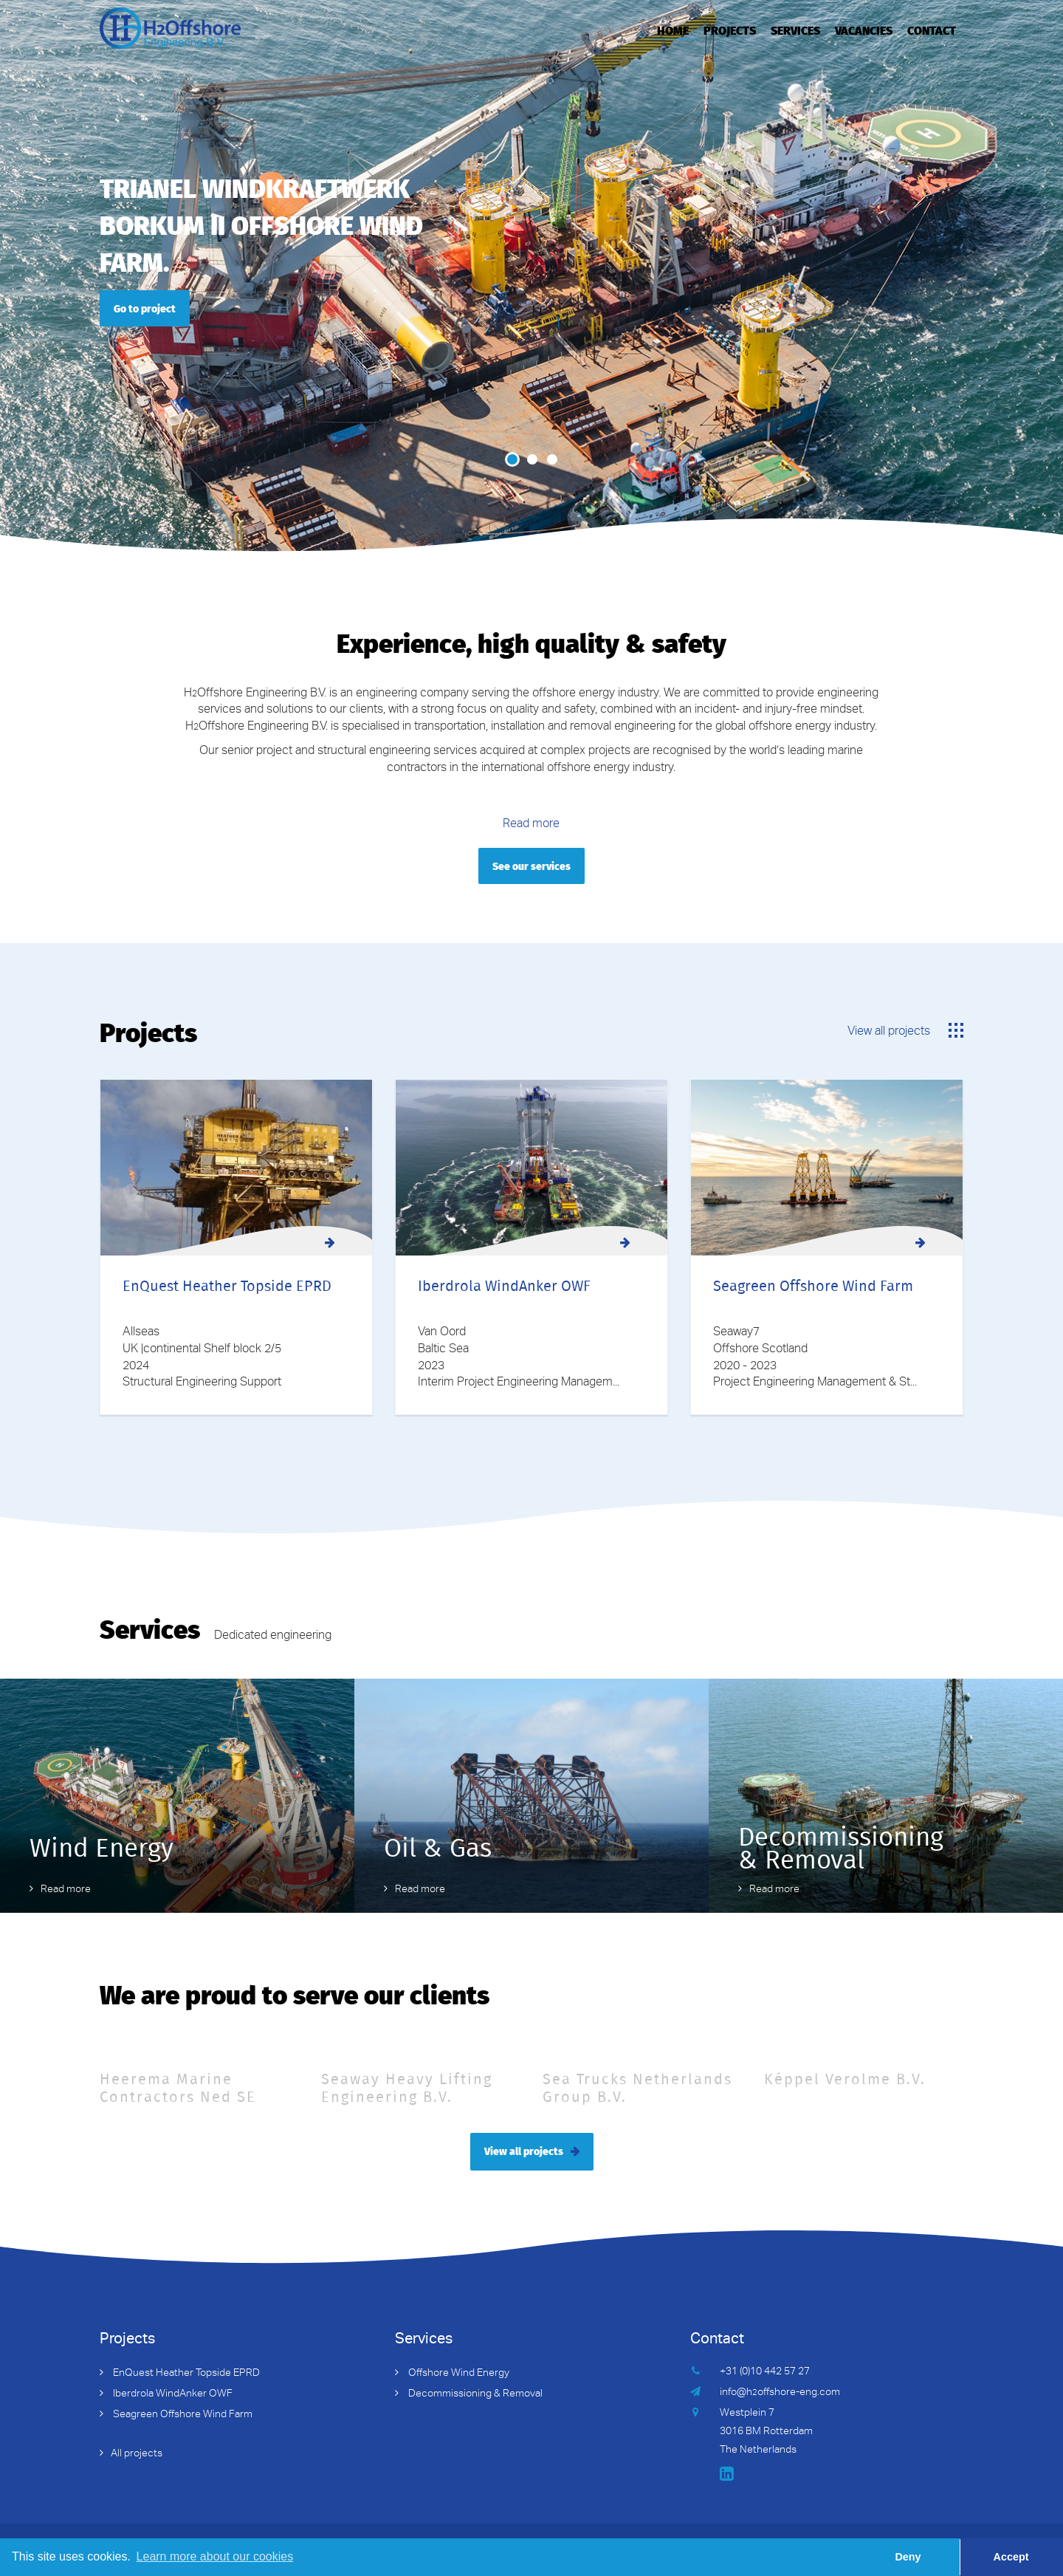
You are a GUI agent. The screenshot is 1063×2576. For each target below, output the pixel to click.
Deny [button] (908, 2557)
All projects (136, 2454)
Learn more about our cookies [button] (215, 2556)
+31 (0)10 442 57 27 (765, 2372)
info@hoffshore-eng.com (780, 2393)
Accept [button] (1011, 2557)
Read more (531, 825)
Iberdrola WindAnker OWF (172, 2394)
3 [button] (552, 459)
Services (795, 29)
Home (673, 29)
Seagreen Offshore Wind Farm (181, 2415)
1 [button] (512, 459)
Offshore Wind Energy (457, 2373)
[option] (531, 277)
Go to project (145, 308)
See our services (531, 865)
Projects (729, 29)
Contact (931, 29)
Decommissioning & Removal (474, 2394)
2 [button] (532, 459)
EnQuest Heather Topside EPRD (185, 2373)
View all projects (888, 1032)
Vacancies (863, 29)
